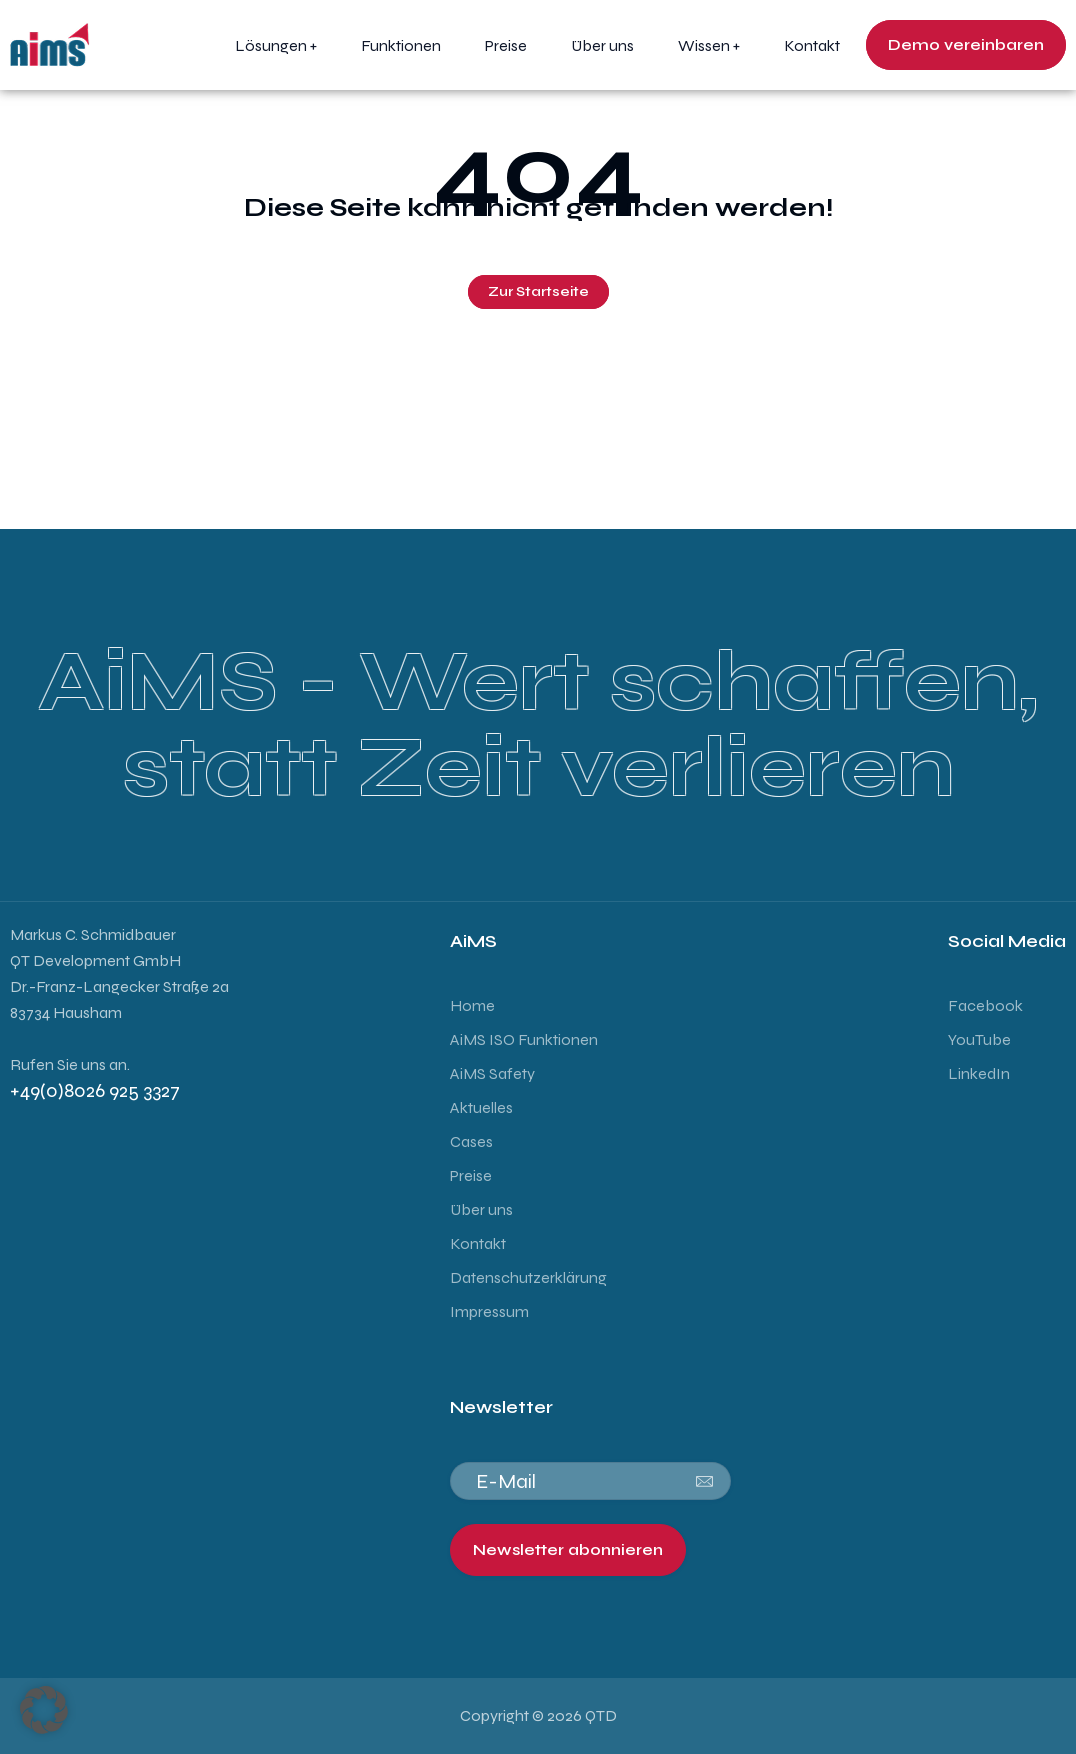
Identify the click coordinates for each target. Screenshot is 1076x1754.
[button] (44, 1710)
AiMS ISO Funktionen (524, 1039)
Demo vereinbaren (966, 44)
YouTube (979, 1039)
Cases (471, 1141)
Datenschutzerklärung (528, 1277)
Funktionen (401, 45)
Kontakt (812, 45)
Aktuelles (481, 1107)
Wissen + (709, 45)
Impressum (491, 1311)
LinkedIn (979, 1073)
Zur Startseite (538, 291)
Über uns (602, 45)
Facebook (985, 1005)
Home (472, 1005)
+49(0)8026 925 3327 (97, 1090)
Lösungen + (276, 45)
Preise (506, 45)
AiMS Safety (492, 1073)
